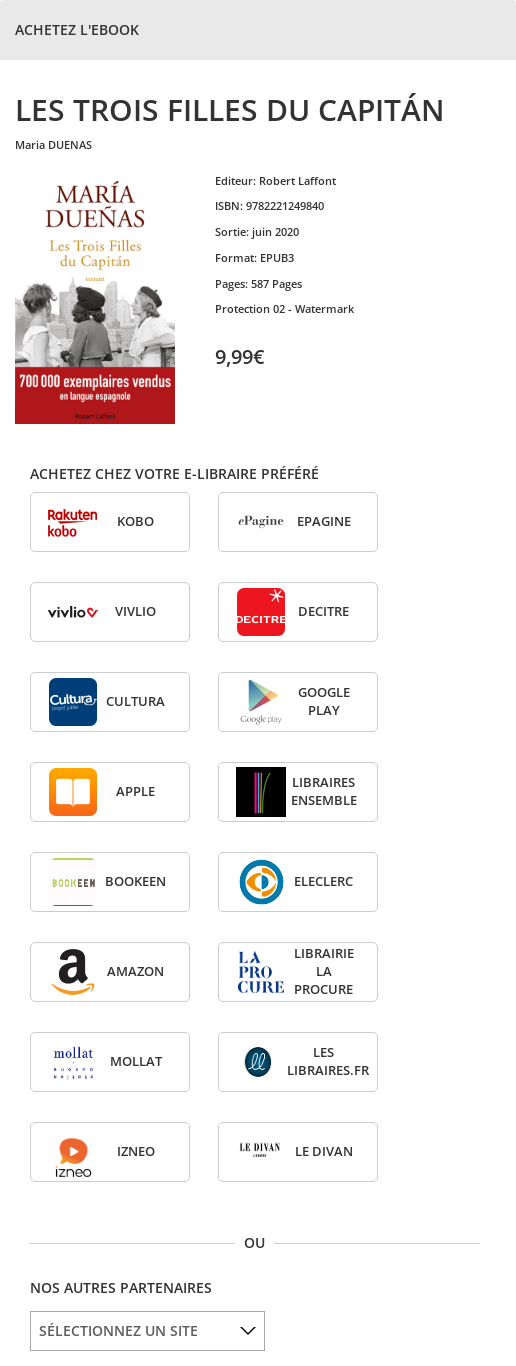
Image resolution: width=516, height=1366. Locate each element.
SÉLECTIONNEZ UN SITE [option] (118, 1330)
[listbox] (147, 1331)
